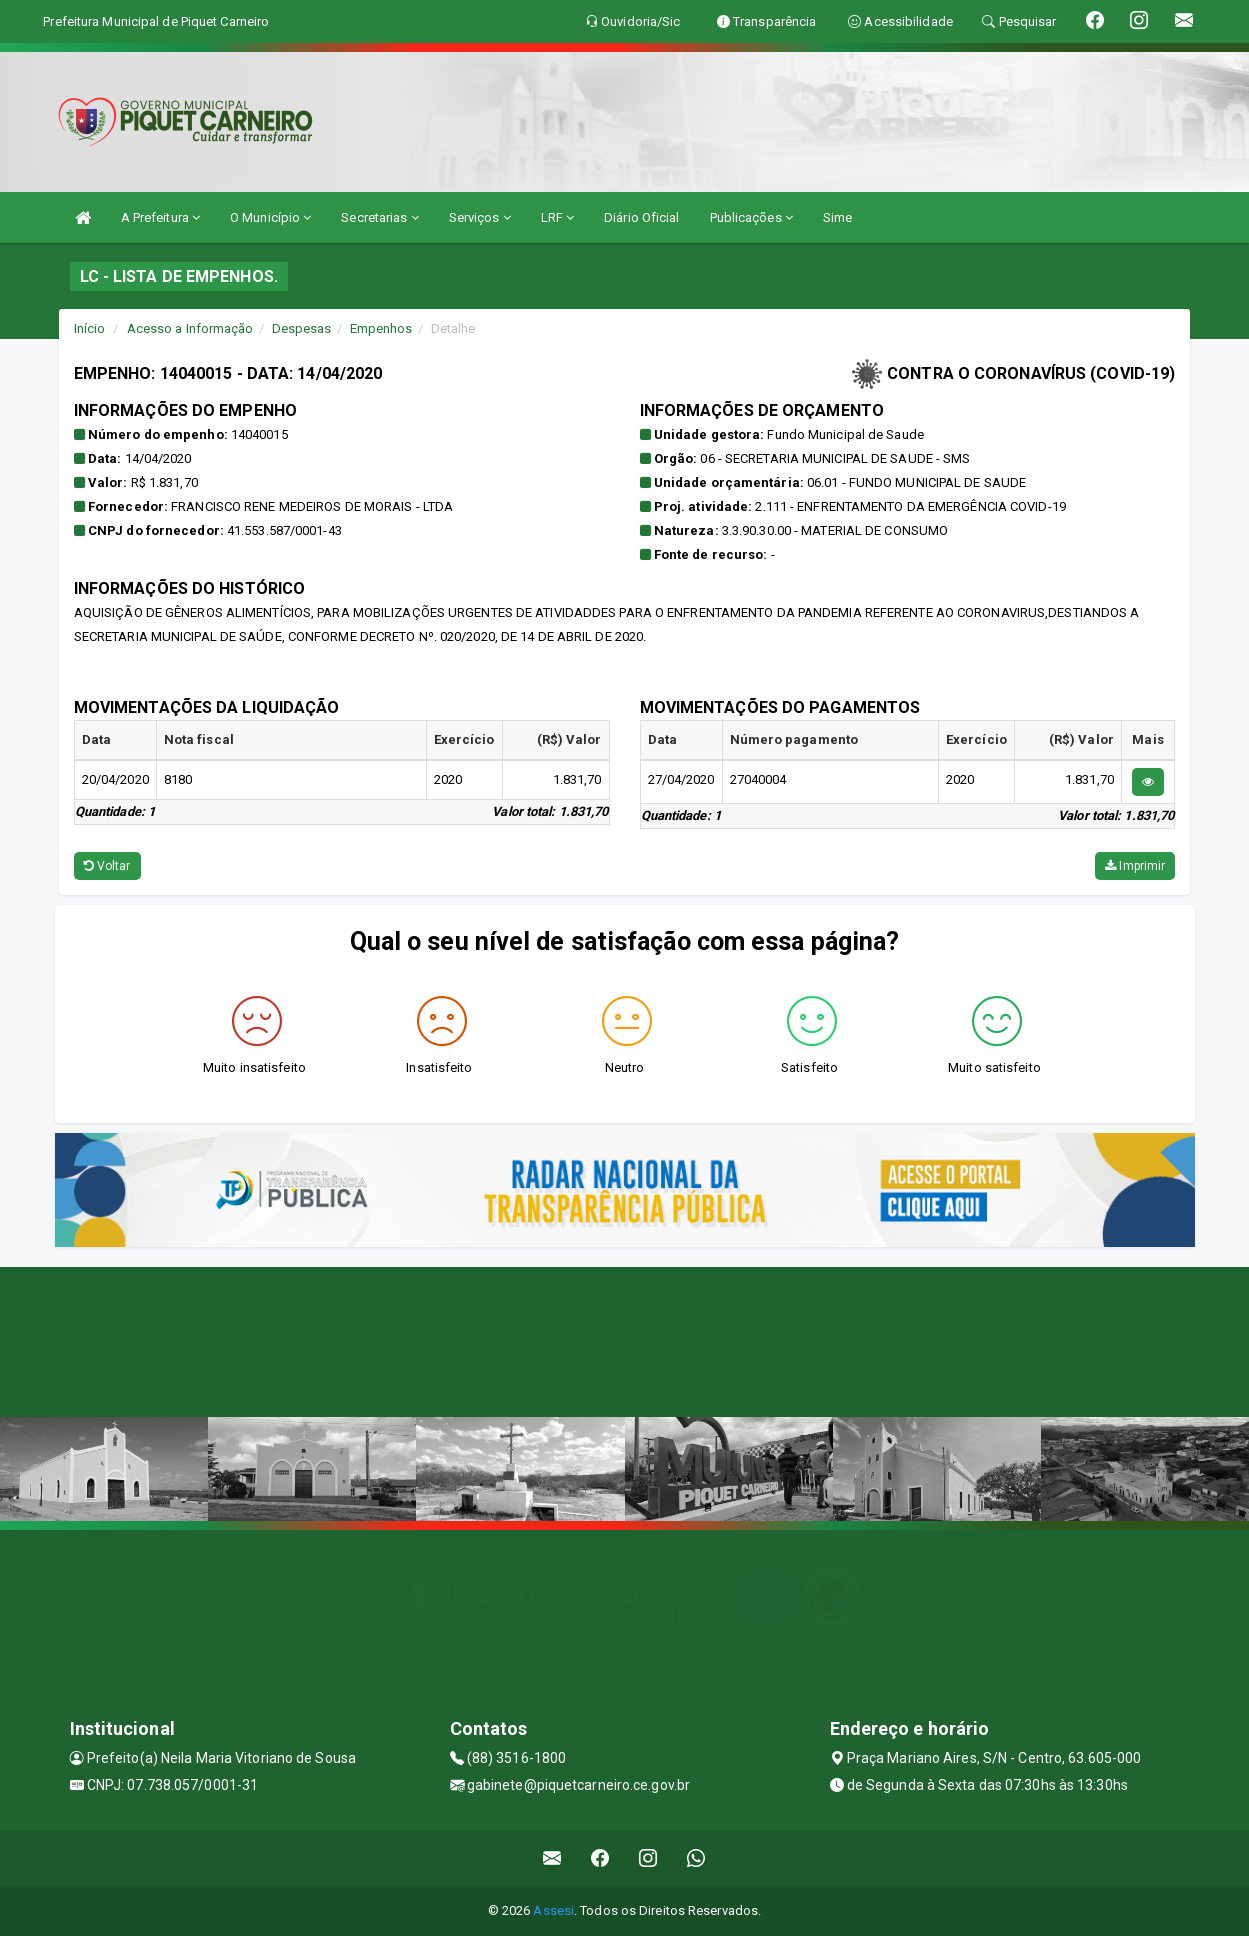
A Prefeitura (160, 217)
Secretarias (379, 217)
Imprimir (1135, 866)
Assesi (553, 1910)
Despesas (302, 328)
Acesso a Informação (190, 328)
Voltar (107, 866)
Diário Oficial (641, 217)
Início (90, 328)
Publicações (751, 217)
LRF (558, 217)
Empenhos (381, 328)
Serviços (480, 217)
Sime (837, 217)
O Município (270, 217)
